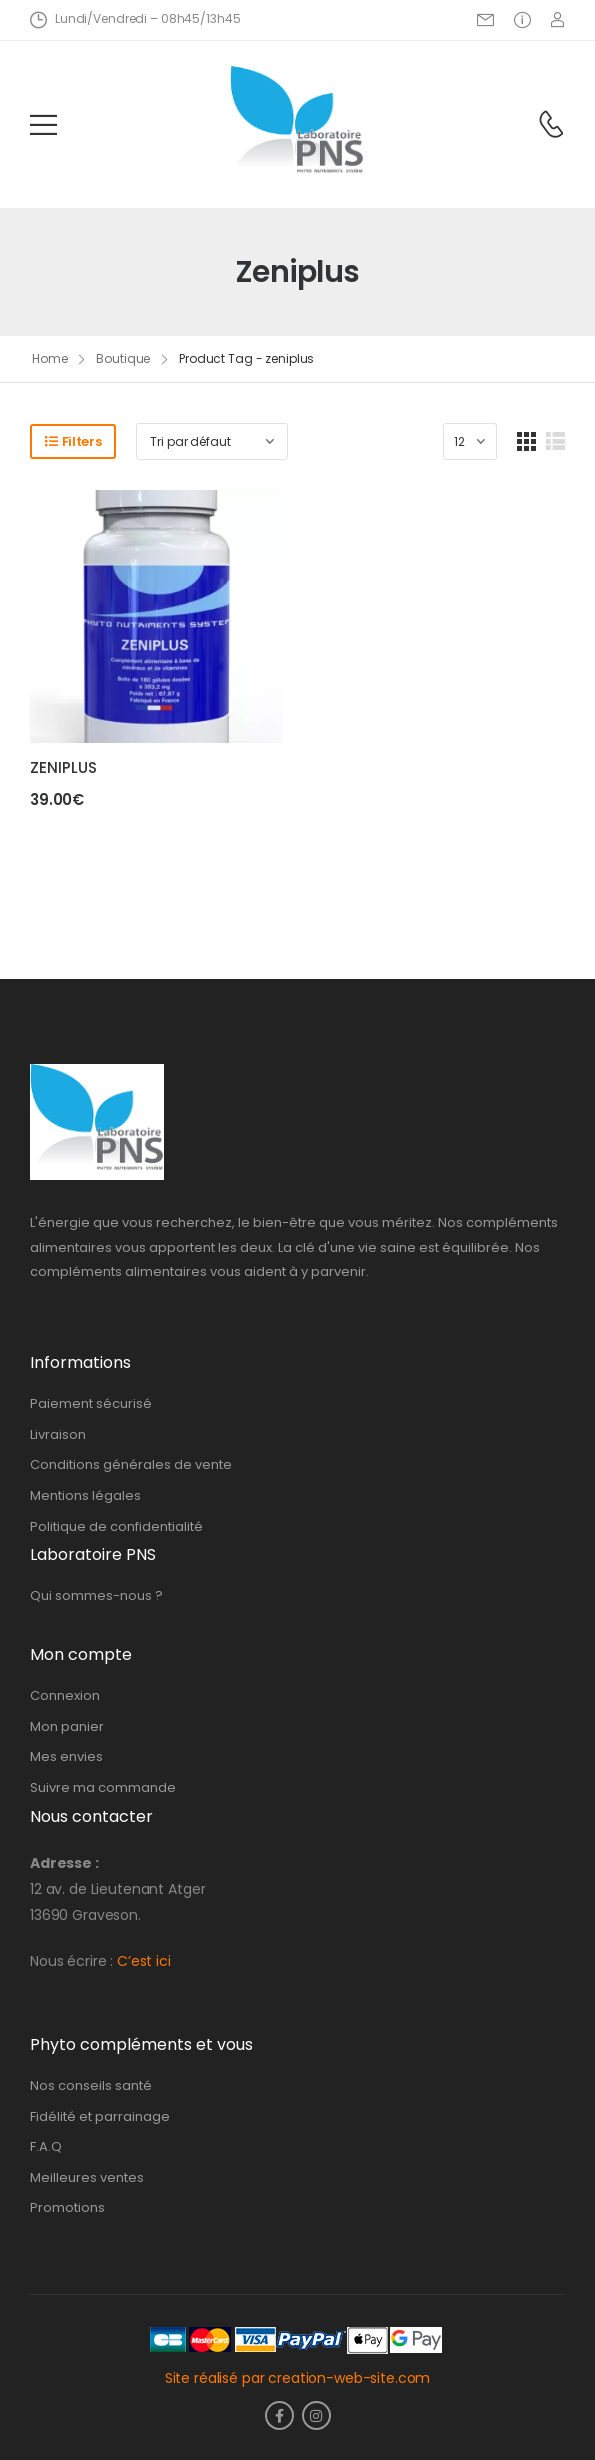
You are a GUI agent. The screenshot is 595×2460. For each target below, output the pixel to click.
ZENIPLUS (63, 767)
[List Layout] (555, 441)
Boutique (123, 358)
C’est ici (144, 1961)
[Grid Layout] (526, 441)
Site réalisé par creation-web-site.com (298, 2378)
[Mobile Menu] (43, 124)
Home (50, 358)
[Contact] (551, 124)
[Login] (557, 19)
